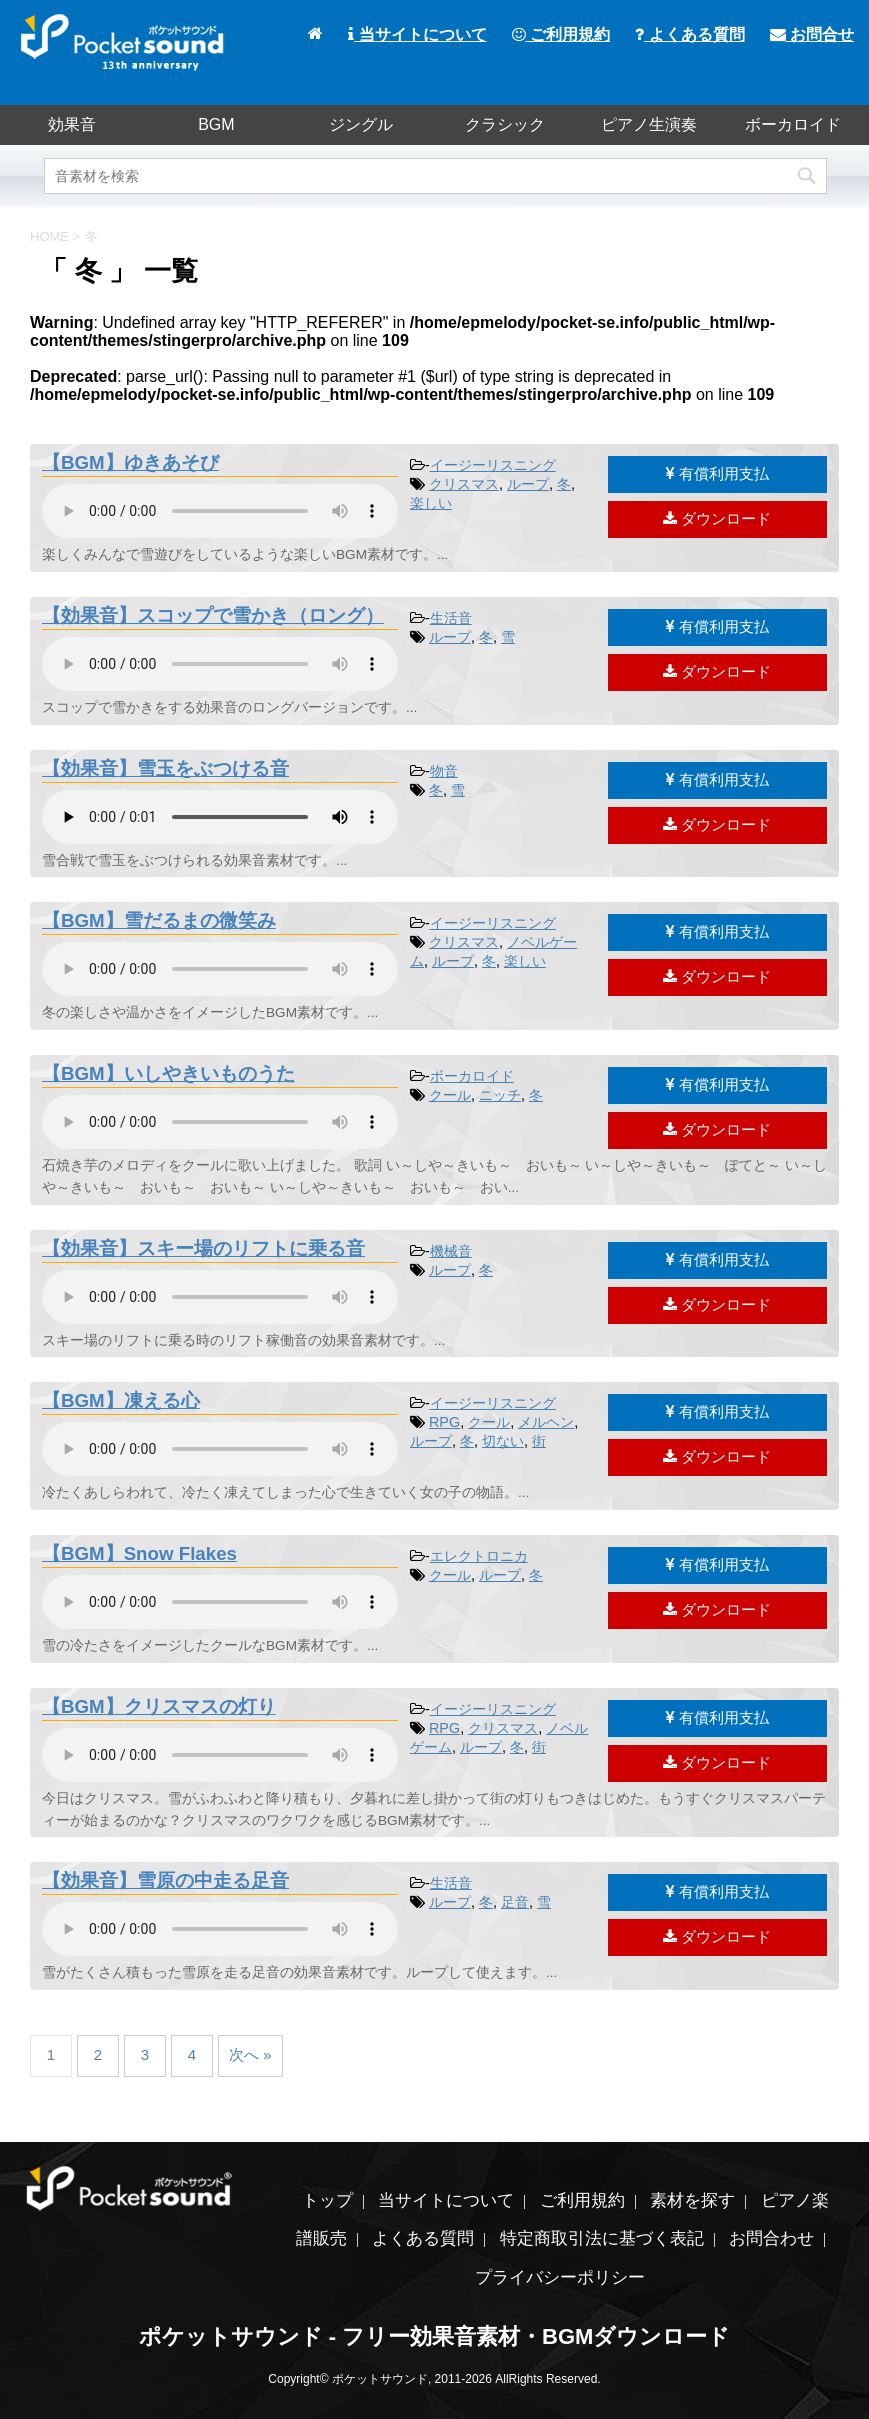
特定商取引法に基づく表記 (602, 2238)
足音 (515, 1902)
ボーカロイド (793, 124)
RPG (444, 1422)
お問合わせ (771, 2238)
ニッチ (500, 1095)
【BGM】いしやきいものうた (168, 1073)
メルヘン (546, 1422)
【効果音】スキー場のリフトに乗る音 (203, 1248)
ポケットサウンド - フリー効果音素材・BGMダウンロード (435, 2336)
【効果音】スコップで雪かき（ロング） (213, 615)
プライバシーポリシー (560, 2277)
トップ (327, 2200)
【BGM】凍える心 (121, 1400)
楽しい (431, 503)
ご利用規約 (561, 34)
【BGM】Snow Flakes (139, 1553)
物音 (444, 771)
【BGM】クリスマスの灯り (159, 1706)
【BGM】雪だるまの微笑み (159, 920)
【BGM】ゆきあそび (130, 462)
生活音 (451, 618)
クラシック (505, 124)
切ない (503, 1441)
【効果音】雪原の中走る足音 (165, 1880)
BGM (216, 124)
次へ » (250, 2054)
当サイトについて (417, 34)
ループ (528, 484)
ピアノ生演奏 (649, 124)
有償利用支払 (717, 473)
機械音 (451, 1251)
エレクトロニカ (479, 1556)
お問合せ (812, 34)
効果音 (72, 124)
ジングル (361, 124)
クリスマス (464, 484)
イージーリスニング (493, 465)
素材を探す (692, 2200)
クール (450, 1095)
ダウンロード (717, 518)
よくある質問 (689, 34)
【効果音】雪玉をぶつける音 (165, 768)
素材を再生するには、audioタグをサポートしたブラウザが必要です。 (220, 511)
